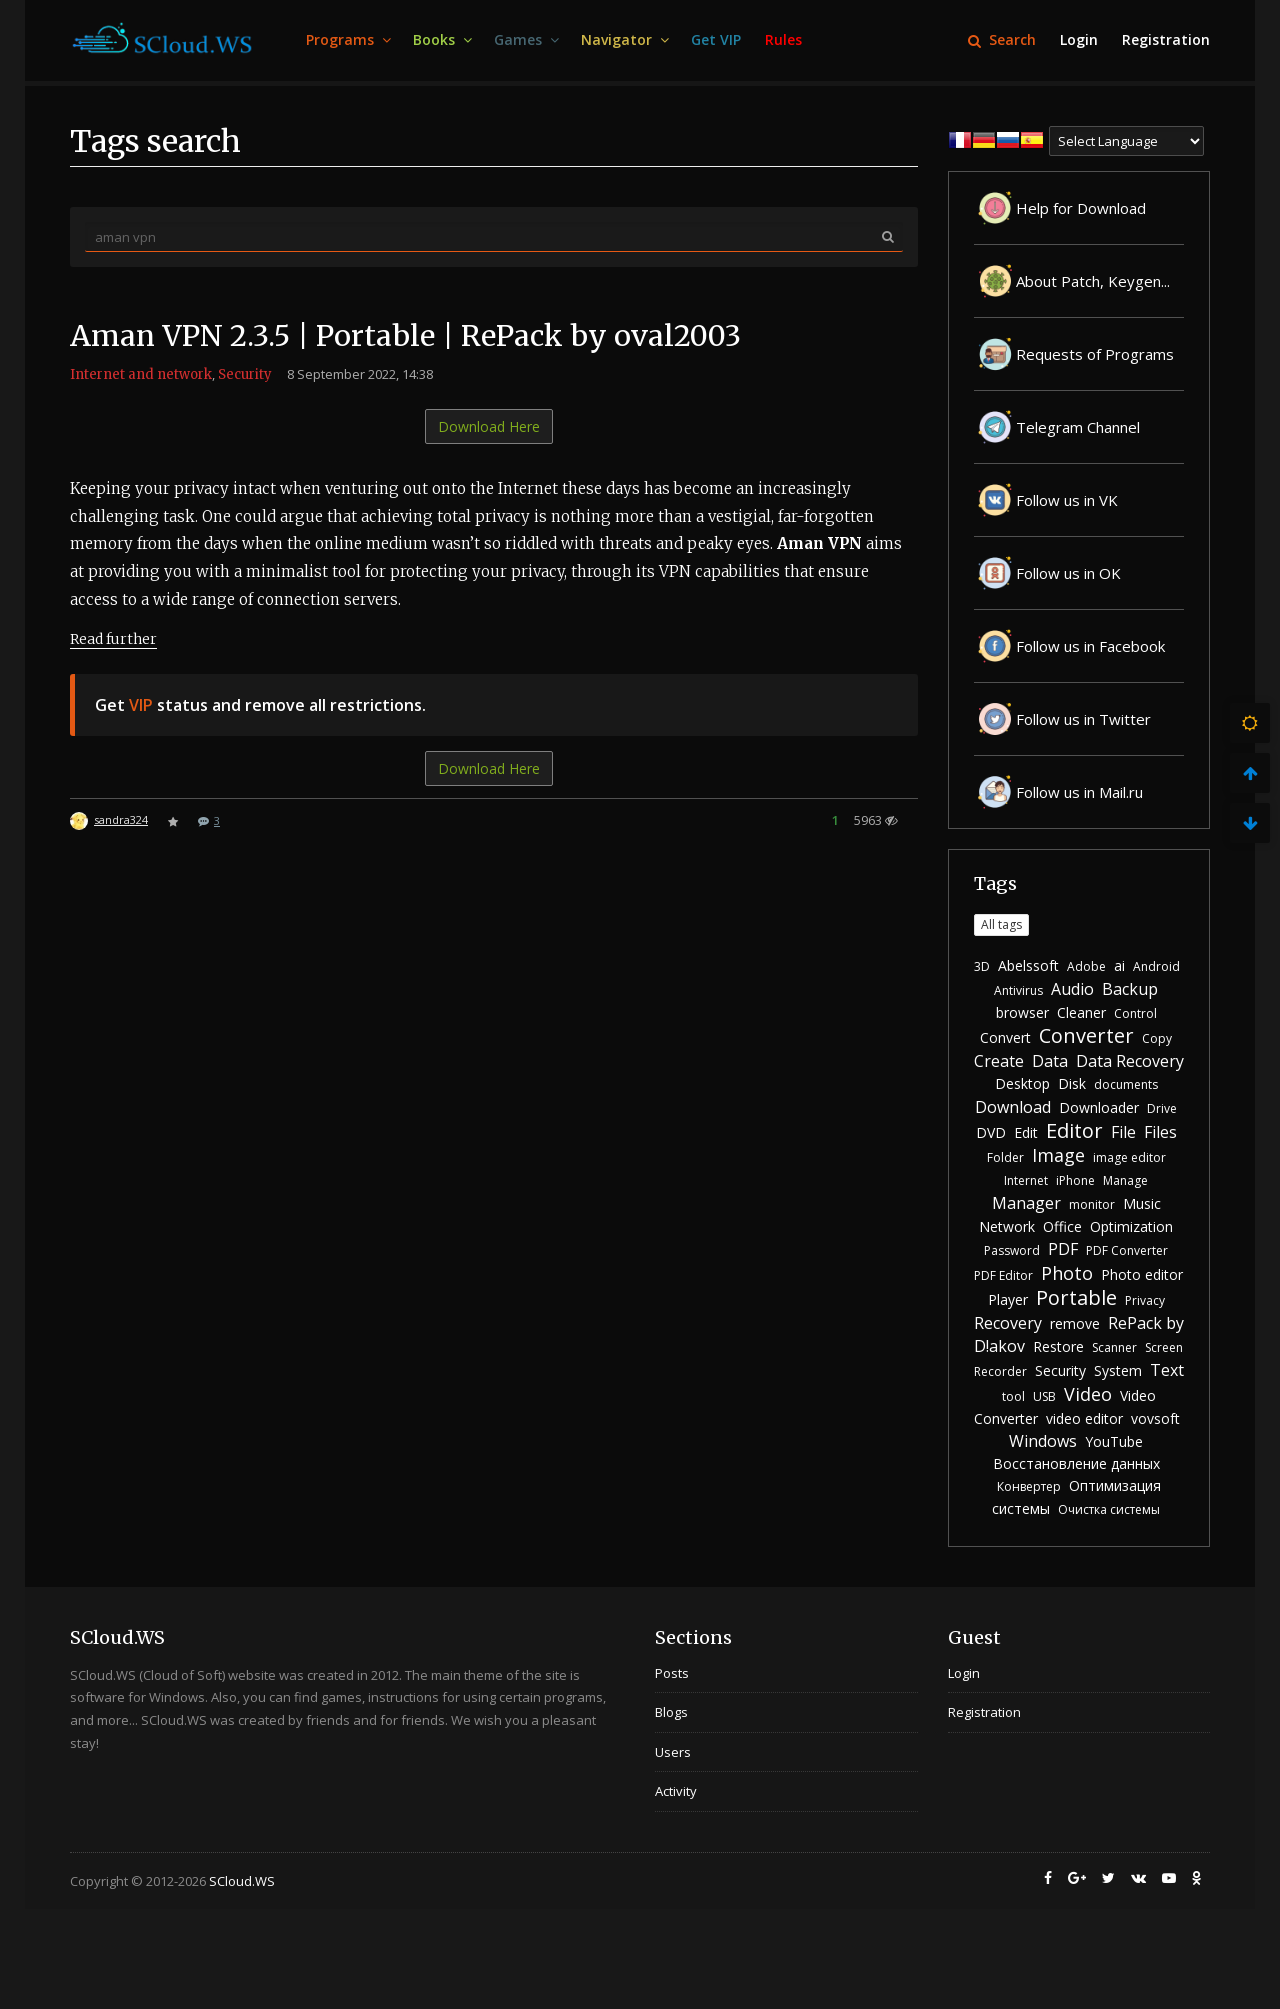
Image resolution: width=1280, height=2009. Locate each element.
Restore (1058, 1346)
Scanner (1114, 1347)
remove (1075, 1323)
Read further (113, 638)
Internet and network (141, 374)
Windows (1043, 1441)
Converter (1086, 1035)
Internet (1026, 1180)
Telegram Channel (1057, 427)
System (1118, 1370)
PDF (1063, 1249)
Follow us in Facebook (1069, 646)
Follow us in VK (1046, 500)
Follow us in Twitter (1062, 719)
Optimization (1131, 1226)
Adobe (1086, 966)
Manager (1026, 1203)
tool (1013, 1396)
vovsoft (1155, 1418)
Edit (1026, 1132)
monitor (1092, 1204)
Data (1050, 1061)
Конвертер (1029, 1486)
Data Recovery (1130, 1061)
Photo (1067, 1273)
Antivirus (1018, 990)
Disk (1072, 1083)
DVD (991, 1132)
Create (999, 1061)
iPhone (1075, 1180)
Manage (1125, 1180)
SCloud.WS (242, 1881)
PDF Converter (1127, 1250)
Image (1058, 1155)
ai (1119, 965)
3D (982, 966)
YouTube (1114, 1441)
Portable (1076, 1297)
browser (1022, 1012)
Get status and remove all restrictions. (260, 704)
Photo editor (1142, 1274)
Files (1160, 1132)
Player (1008, 1299)
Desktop (1022, 1083)
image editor (1129, 1157)
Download (1013, 1107)
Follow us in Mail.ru (1058, 792)
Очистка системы (1109, 1509)
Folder (1005, 1157)
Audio (1072, 989)
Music (1142, 1203)
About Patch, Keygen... (1072, 281)
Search (1002, 39)
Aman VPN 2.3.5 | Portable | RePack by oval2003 (418, 335)
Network (1007, 1226)
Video (1088, 1394)
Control (1135, 1013)
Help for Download (1060, 208)
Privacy (1145, 1300)
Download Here (489, 426)
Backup (1130, 989)
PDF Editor (1003, 1275)
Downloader (1099, 1107)
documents (1126, 1084)
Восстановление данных (1076, 1463)
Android (1156, 966)
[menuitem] (347, 40)
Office (1062, 1226)
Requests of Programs (1074, 354)
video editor (1084, 1418)
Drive (1162, 1108)
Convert (1005, 1037)
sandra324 (121, 819)
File (1123, 1132)
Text (1167, 1370)
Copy (1157, 1038)
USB (1044, 1396)
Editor (1074, 1130)
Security (245, 374)
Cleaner (1081, 1012)
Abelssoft (1028, 965)
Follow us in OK (1047, 573)
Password (1012, 1250)
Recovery (1008, 1323)
